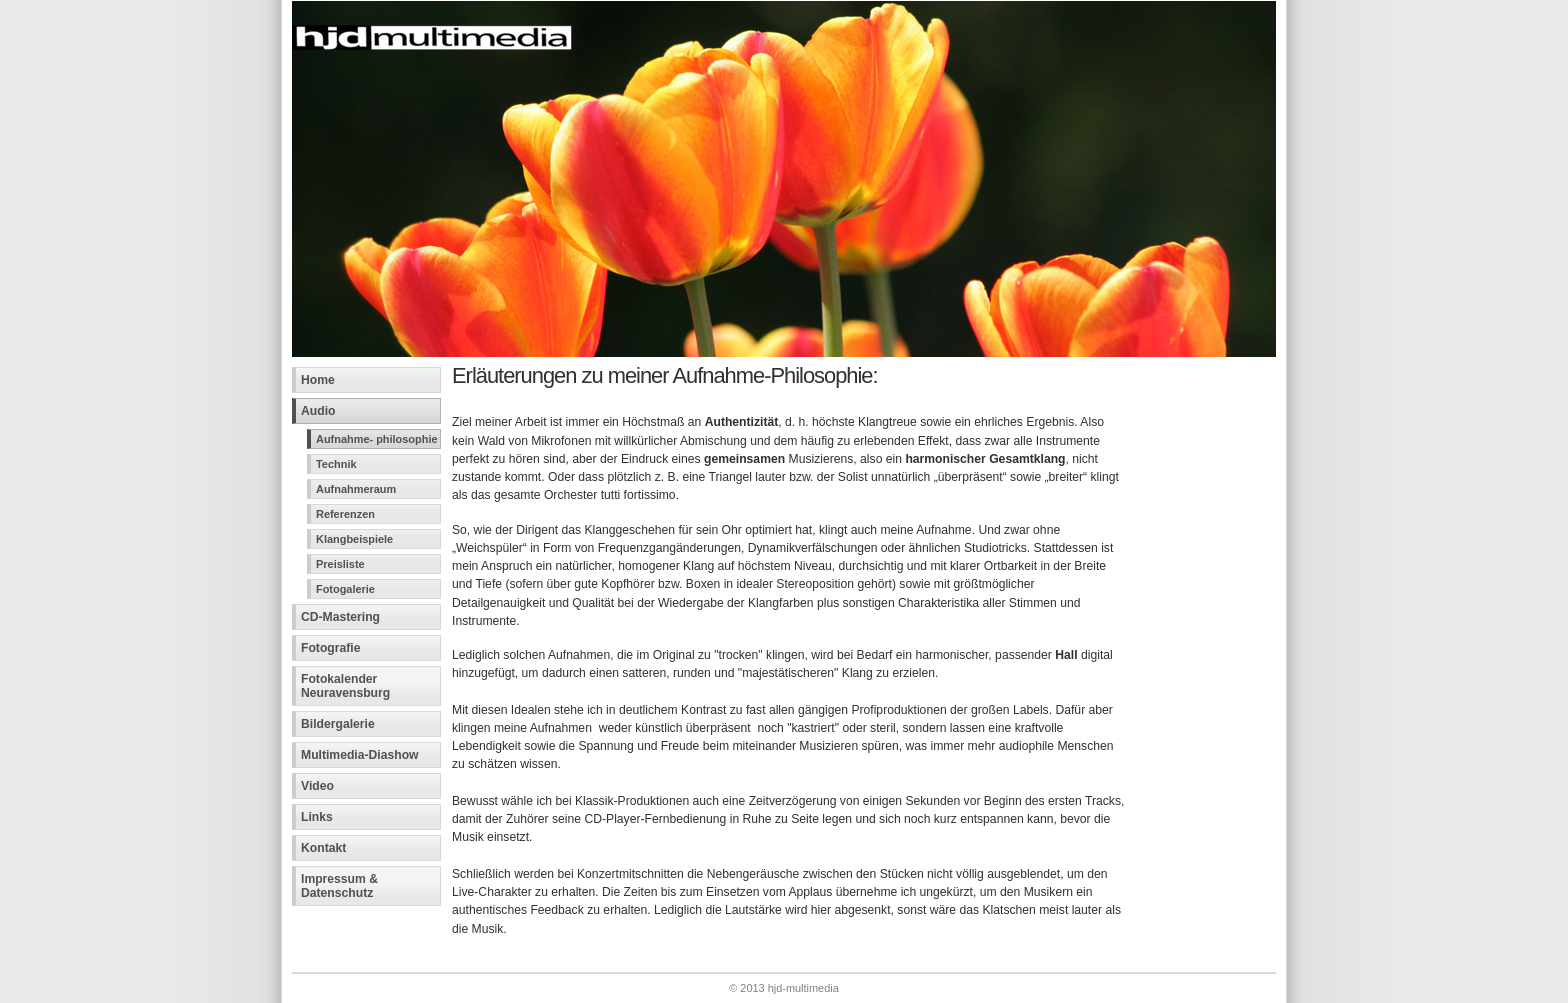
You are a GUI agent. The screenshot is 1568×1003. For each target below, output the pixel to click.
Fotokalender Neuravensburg (345, 686)
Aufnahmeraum (356, 489)
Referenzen (345, 514)
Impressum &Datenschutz (339, 886)
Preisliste (340, 564)
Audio (318, 411)
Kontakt (323, 848)
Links (317, 817)
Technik (336, 464)
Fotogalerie (345, 589)
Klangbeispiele (354, 539)
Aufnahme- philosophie (377, 439)
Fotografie (330, 648)
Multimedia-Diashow (360, 755)
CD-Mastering (340, 617)
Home (318, 380)
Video (317, 786)
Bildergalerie (338, 724)
